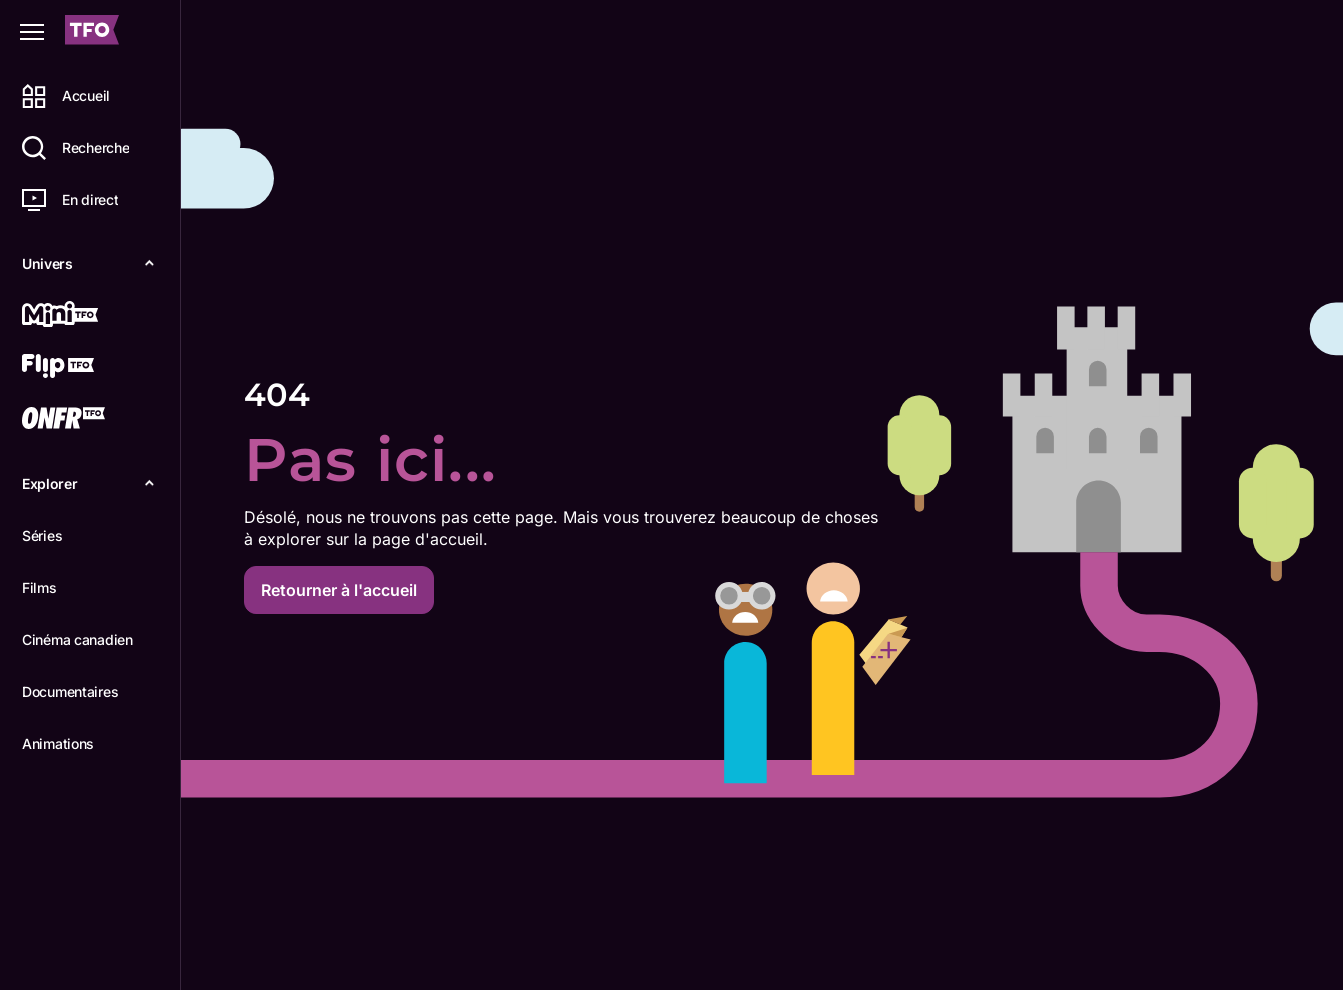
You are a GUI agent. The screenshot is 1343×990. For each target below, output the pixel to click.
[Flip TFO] (87, 368)
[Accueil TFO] (92, 32)
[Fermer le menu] (32, 32)
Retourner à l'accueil (339, 590)
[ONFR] (87, 420)
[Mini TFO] (87, 316)
